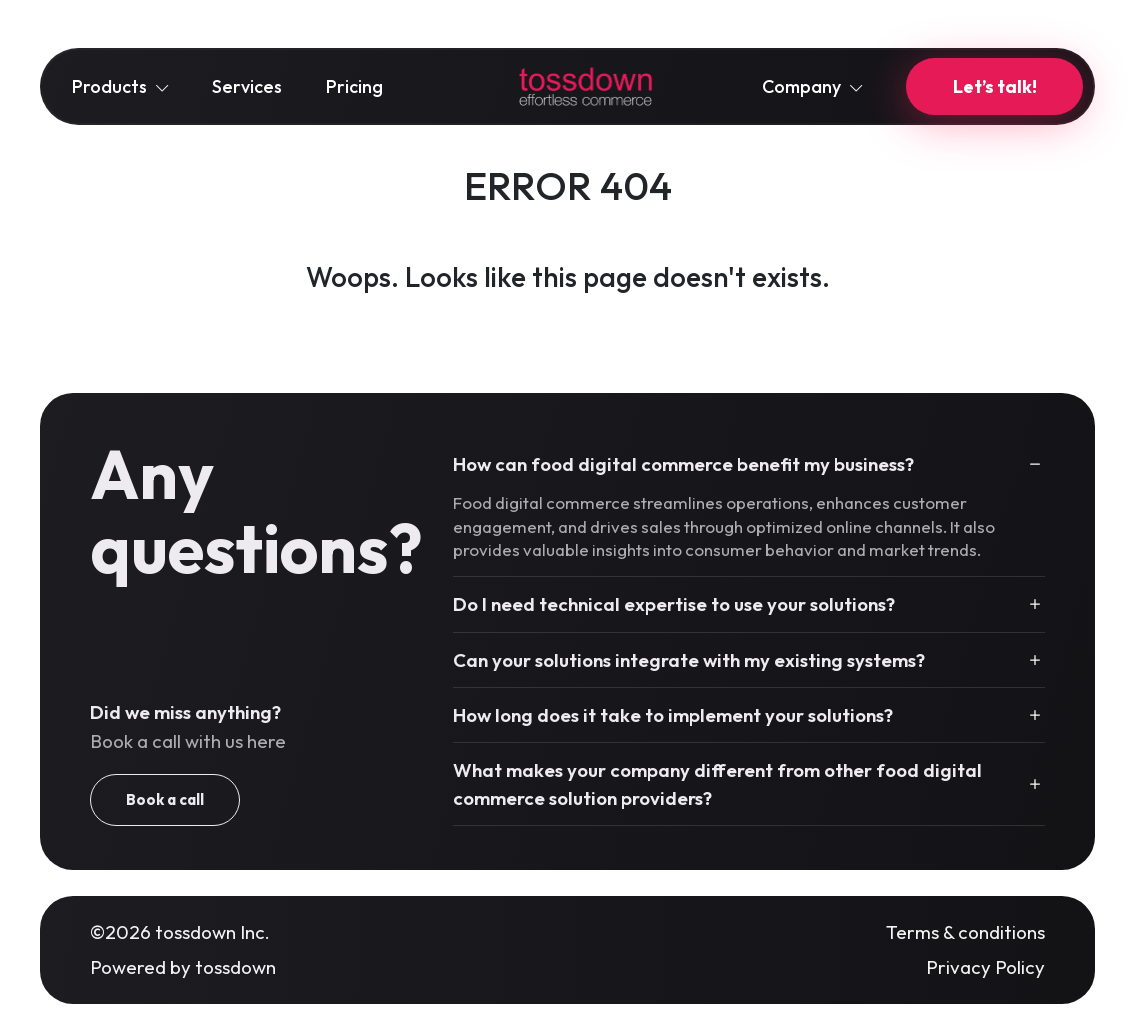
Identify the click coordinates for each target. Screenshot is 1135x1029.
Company (812, 86)
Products (120, 86)
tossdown (235, 967)
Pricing (354, 86)
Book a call (165, 799)
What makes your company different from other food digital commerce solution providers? (717, 784)
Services (247, 86)
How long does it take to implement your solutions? (673, 715)
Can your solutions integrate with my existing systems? (689, 660)
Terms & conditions (965, 932)
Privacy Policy (985, 967)
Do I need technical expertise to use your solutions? (674, 604)
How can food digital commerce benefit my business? (683, 464)
